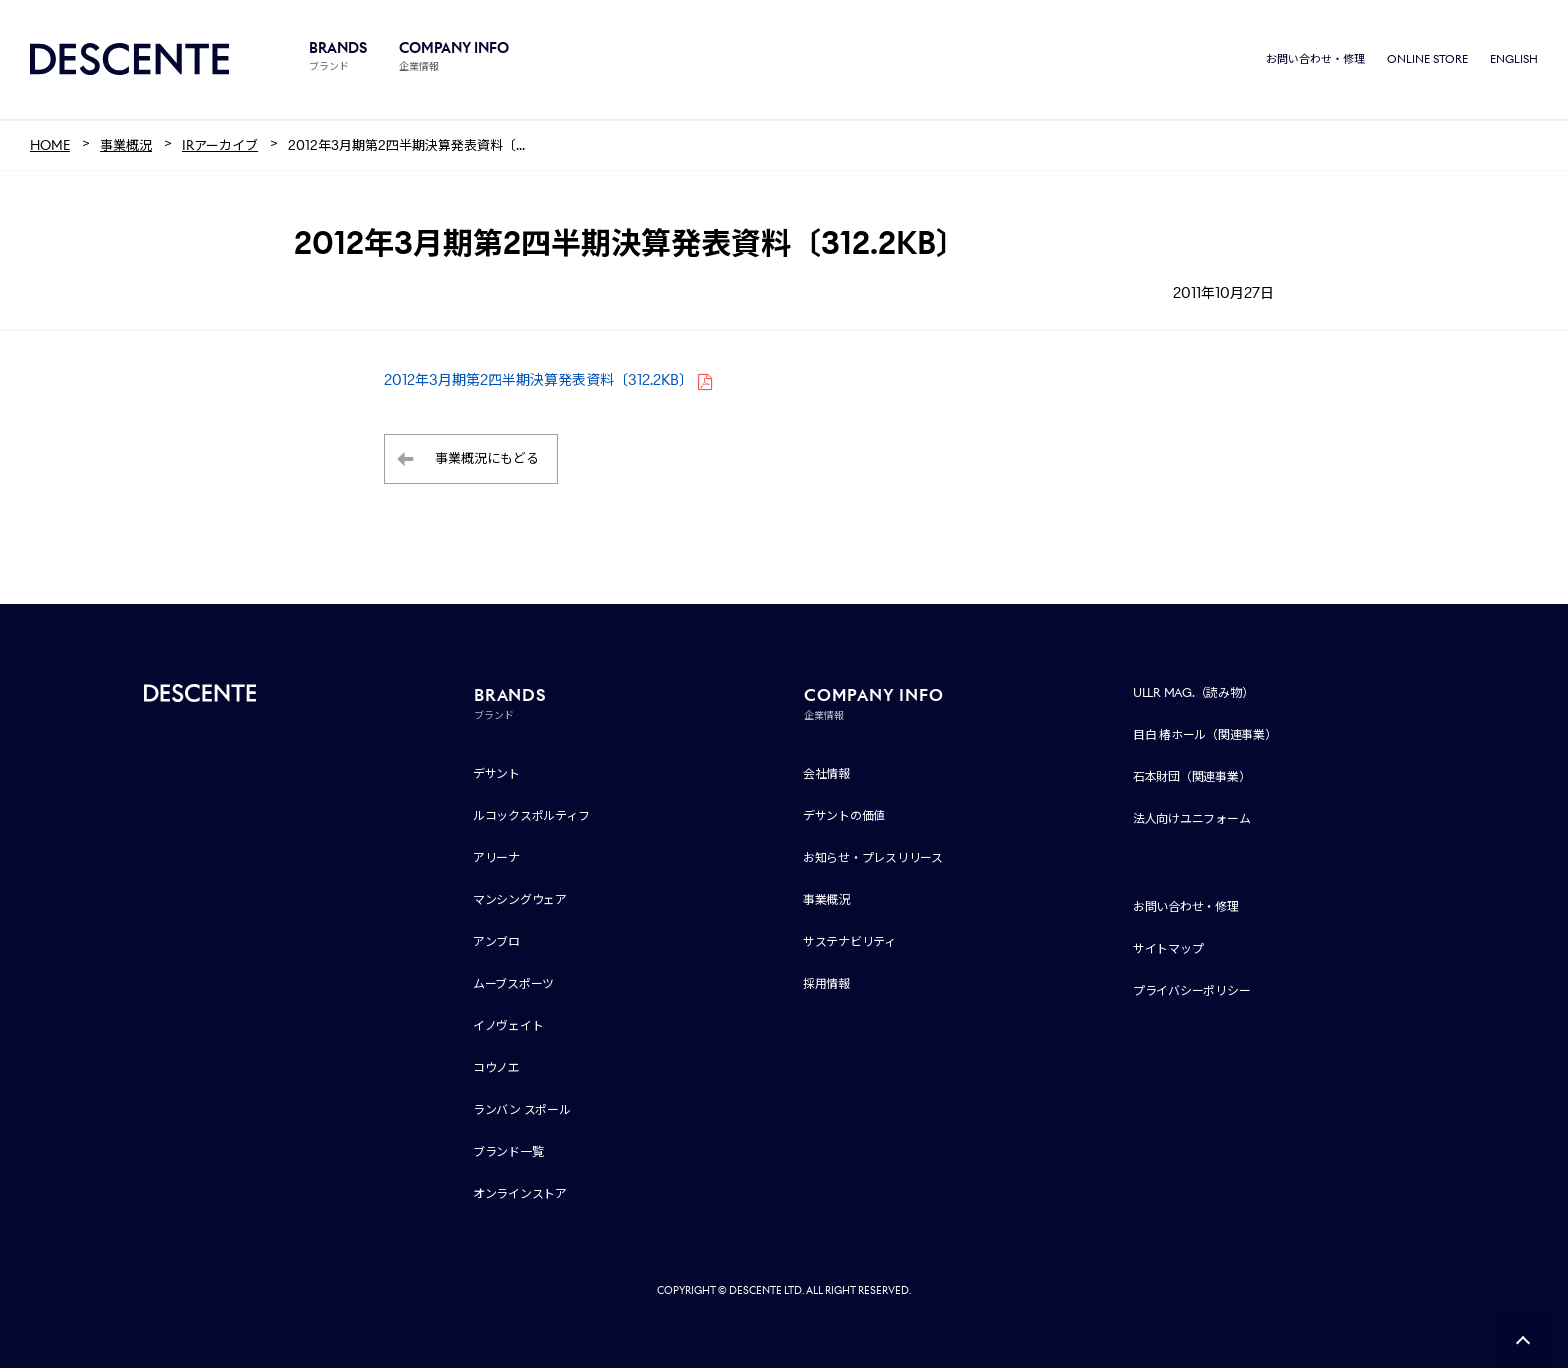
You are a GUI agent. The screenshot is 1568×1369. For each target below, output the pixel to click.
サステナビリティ (849, 942)
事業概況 (826, 900)
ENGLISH (1514, 60)
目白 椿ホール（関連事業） (1205, 735)
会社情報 (826, 774)
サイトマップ (1168, 949)
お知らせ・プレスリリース (873, 858)
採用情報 (826, 984)
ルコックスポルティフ (531, 816)
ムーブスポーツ (513, 984)
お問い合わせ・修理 (1315, 60)
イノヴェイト (508, 1026)
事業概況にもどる (487, 460)
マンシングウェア (520, 900)
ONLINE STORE (1427, 60)
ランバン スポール (522, 1110)
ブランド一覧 (508, 1152)
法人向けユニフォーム (1192, 819)
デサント (496, 774)
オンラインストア (520, 1194)
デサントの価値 (844, 816)
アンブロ (496, 942)
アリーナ (496, 858)
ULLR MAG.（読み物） (1193, 693)
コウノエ (496, 1068)
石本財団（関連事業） (1192, 777)
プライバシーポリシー (1192, 991)
